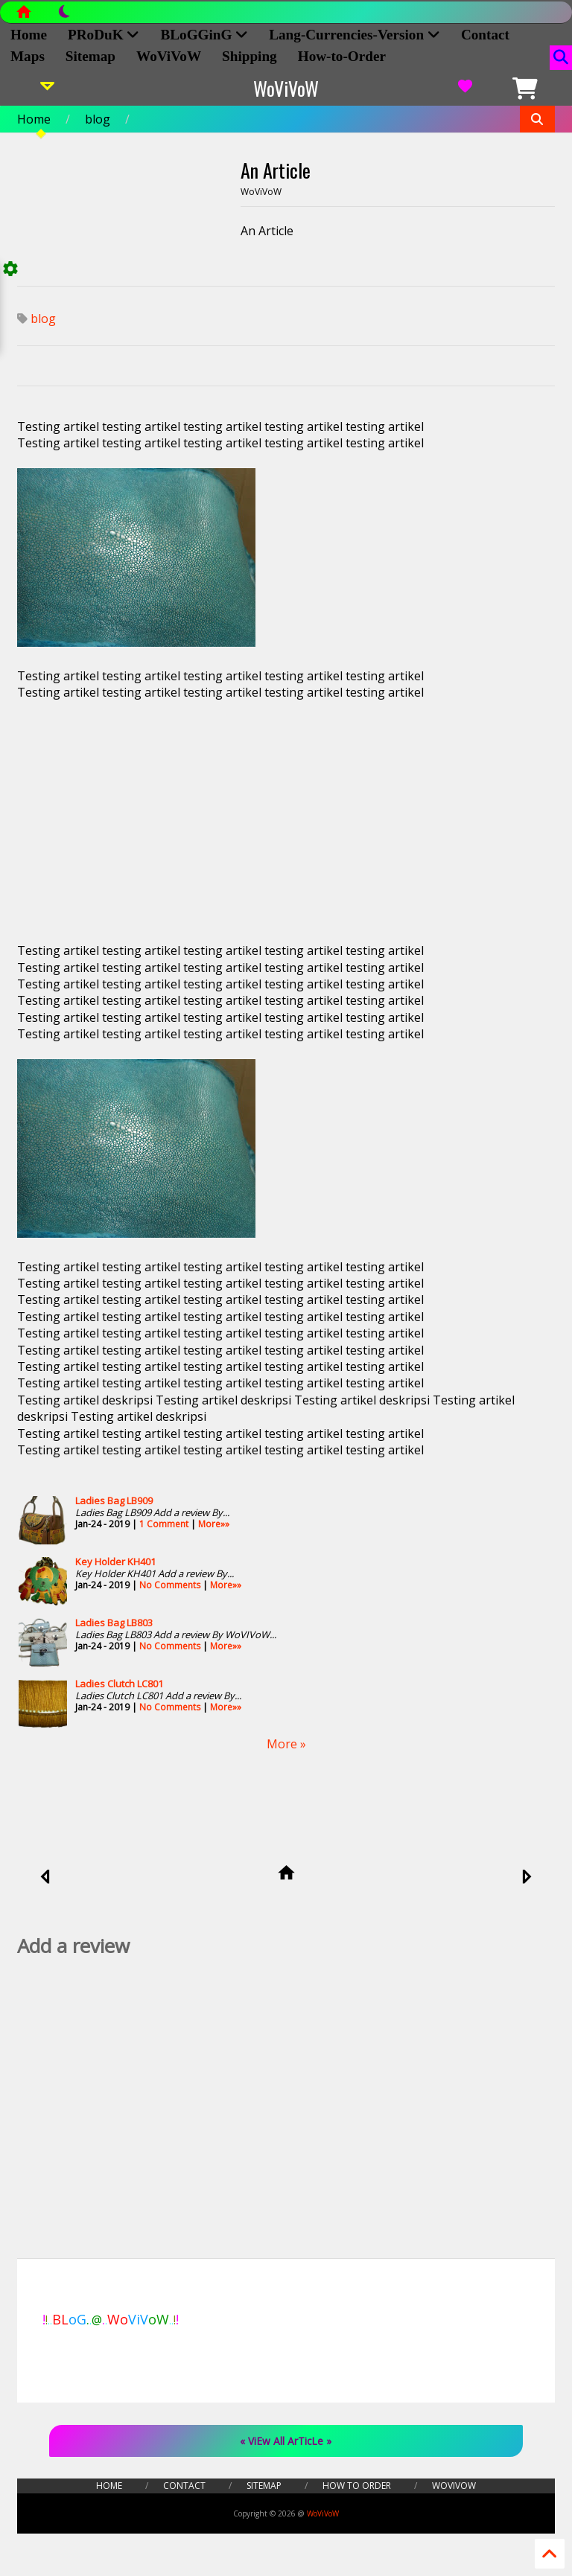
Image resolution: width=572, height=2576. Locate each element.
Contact (485, 34)
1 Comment (163, 1524)
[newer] (45, 1877)
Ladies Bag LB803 (114, 1622)
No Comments (169, 1585)
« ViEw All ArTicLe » (285, 2441)
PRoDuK (103, 34)
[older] (526, 1877)
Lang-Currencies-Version (354, 34)
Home (34, 119)
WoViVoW (168, 56)
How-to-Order (342, 56)
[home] (286, 1874)
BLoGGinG (204, 34)
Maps (27, 56)
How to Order (356, 2485)
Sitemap (90, 56)
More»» (213, 1524)
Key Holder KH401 (115, 1561)
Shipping (249, 56)
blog (97, 119)
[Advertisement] (286, 821)
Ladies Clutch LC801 (119, 1683)
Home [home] (28, 34)
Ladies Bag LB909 (114, 1500)
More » (286, 1744)
